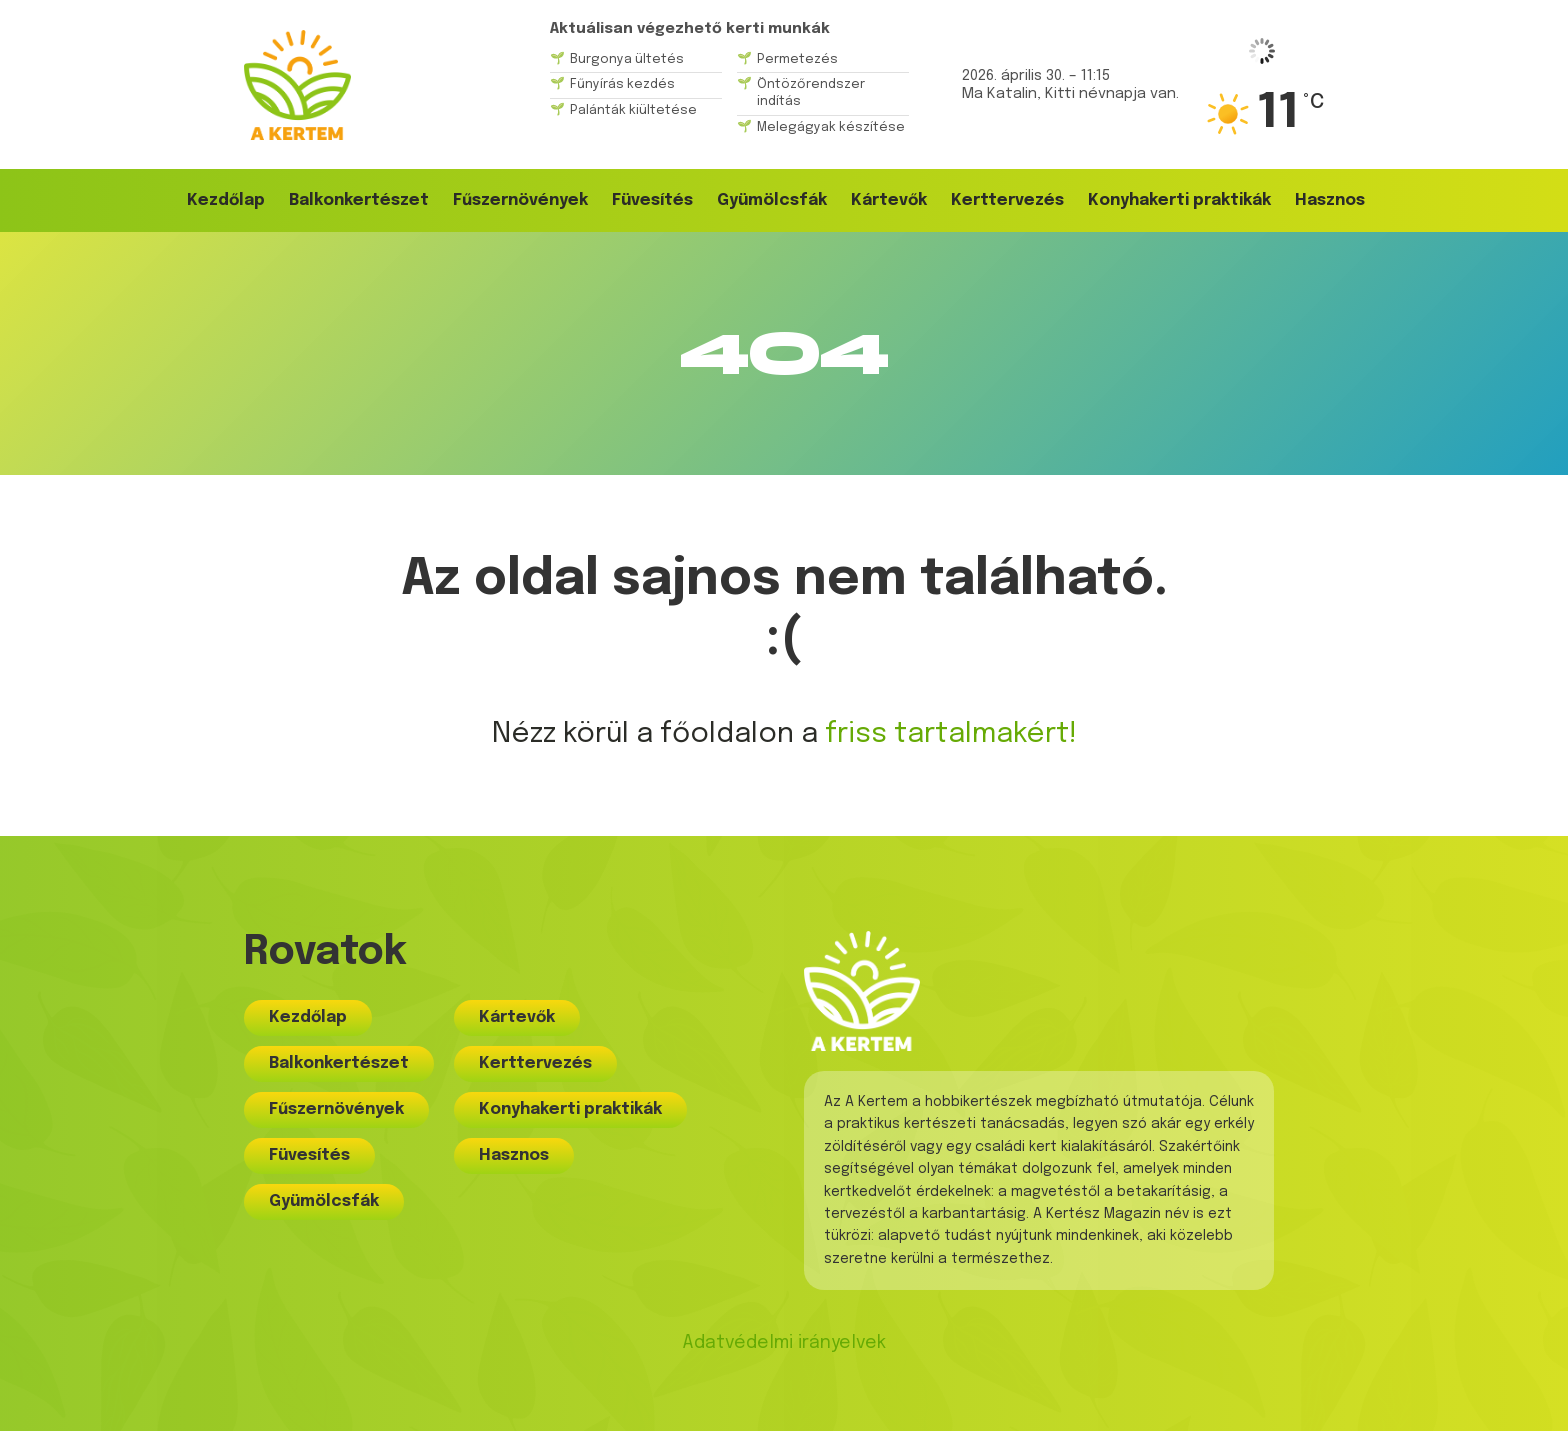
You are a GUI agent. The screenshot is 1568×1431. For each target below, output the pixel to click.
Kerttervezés (1007, 200)
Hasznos (1330, 200)
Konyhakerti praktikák (1179, 200)
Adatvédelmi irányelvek (784, 1343)
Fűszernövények (520, 200)
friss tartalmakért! (951, 734)
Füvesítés (652, 200)
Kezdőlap (226, 200)
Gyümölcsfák (772, 200)
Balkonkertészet (359, 200)
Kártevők (889, 200)
